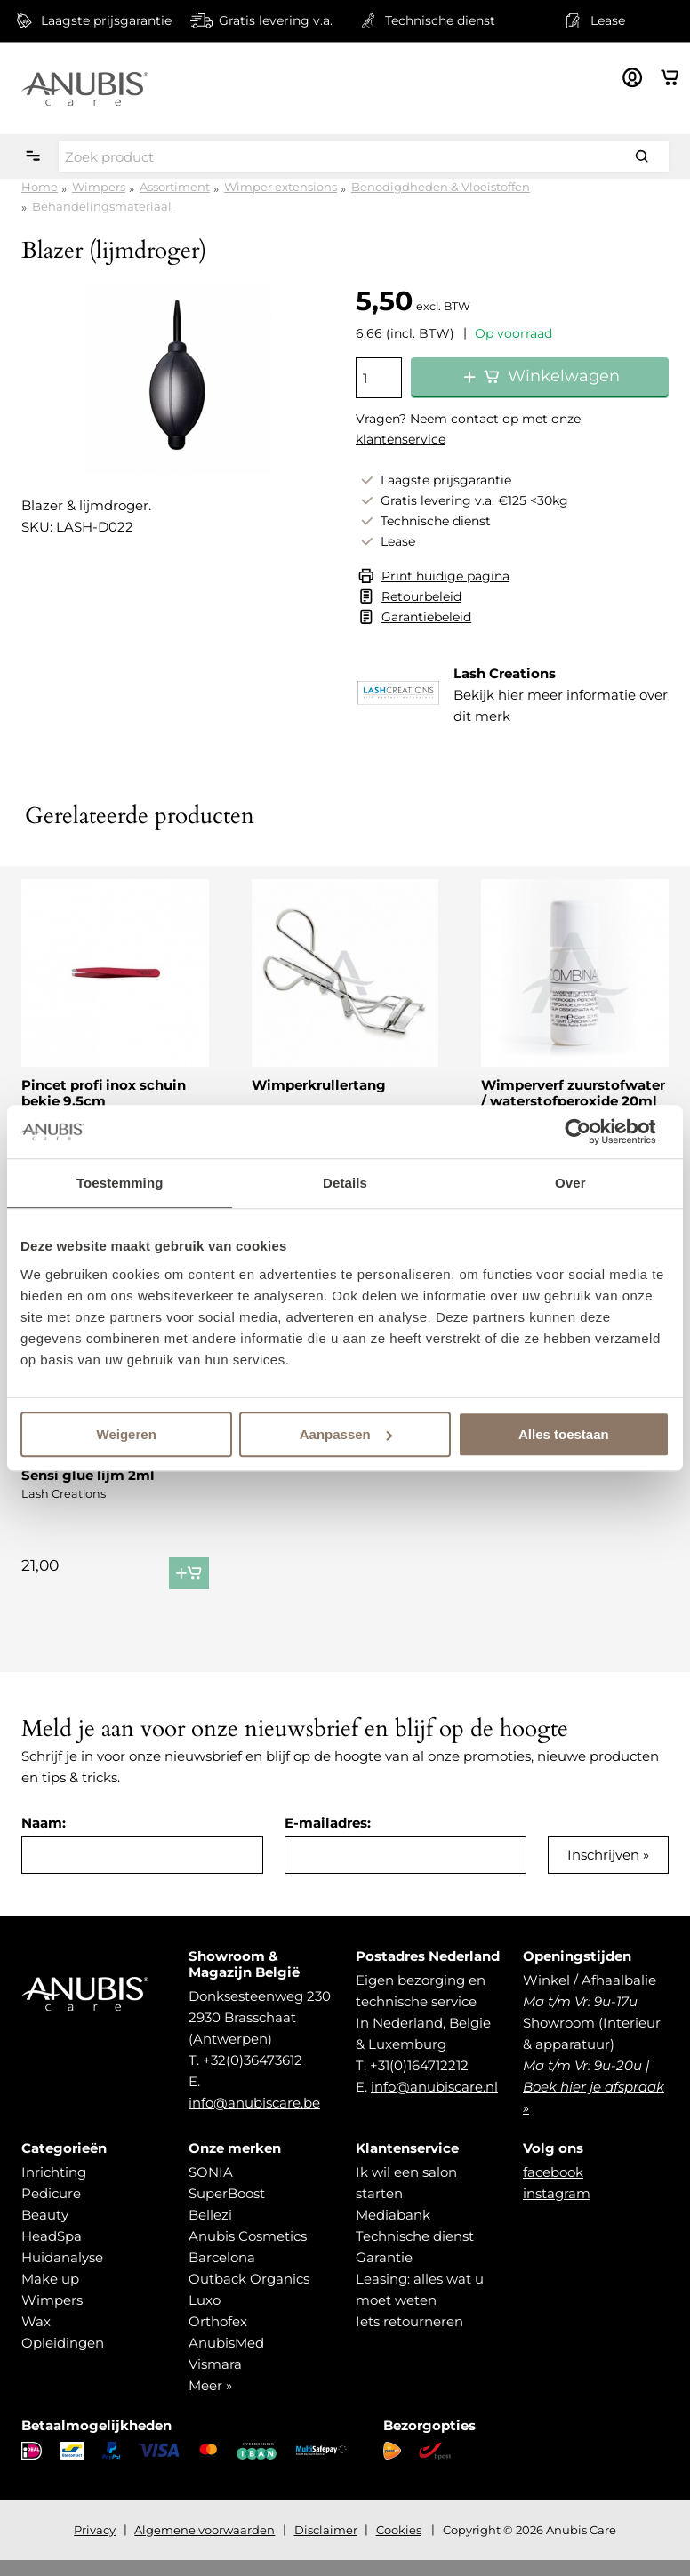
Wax (36, 2337)
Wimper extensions (280, 187)
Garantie (384, 2273)
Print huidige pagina (445, 576)
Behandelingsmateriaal (102, 206)
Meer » (210, 2401)
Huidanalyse (62, 2273)
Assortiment (175, 187)
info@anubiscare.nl (434, 2102)
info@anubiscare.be (254, 2118)
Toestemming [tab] (120, 1182)
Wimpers (98, 187)
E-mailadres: (328, 1838)
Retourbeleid (421, 596)
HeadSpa (51, 2252)
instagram (556, 2209)
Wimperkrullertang (319, 1084)
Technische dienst (415, 2252)
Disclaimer (325, 2546)
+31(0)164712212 (419, 2081)
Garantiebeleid (426, 617)
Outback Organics (249, 2294)
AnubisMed (226, 2358)
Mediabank (393, 2230)
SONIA (211, 2188)
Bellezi (210, 2230)
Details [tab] (345, 1182)
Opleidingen (62, 2358)
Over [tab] (570, 1182)
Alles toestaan (563, 1434)
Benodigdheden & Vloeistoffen (440, 187)
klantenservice (400, 439)
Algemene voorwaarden (204, 2546)
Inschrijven (603, 1870)
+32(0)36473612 (252, 2076)
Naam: (43, 1838)
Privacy (95, 2546)
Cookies (398, 2546)
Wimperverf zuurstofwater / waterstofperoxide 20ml (573, 1092)
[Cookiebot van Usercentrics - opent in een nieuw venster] (592, 1131)
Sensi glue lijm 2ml (88, 1475)
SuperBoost (227, 2209)
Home (39, 187)
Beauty (44, 2230)
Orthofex (218, 2337)
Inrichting (53, 2188)
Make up (50, 2294)
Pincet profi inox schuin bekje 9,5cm (103, 1092)
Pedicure (51, 2209)
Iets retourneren (409, 2337)
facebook (553, 2188)
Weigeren (126, 1434)
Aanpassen (346, 1434)
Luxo (205, 2316)
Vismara (215, 2380)
